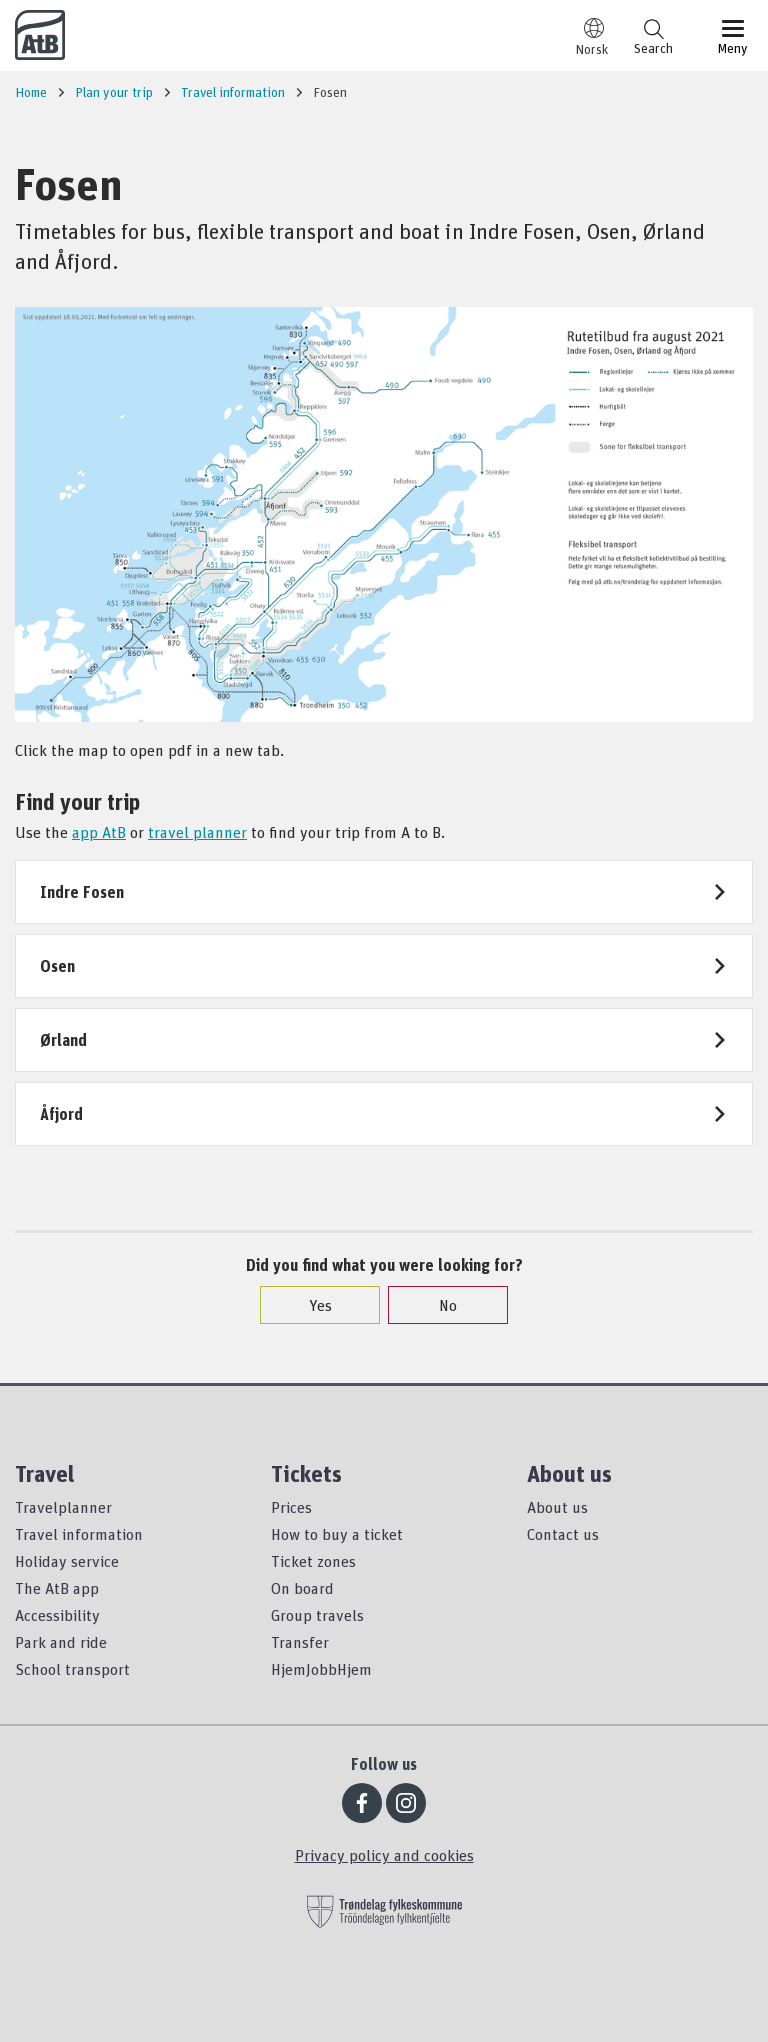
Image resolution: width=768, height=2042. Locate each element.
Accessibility (57, 1615)
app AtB (99, 832)
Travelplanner (63, 1507)
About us (557, 1507)
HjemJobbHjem (321, 1669)
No (438, 1305)
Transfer (300, 1642)
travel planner (197, 832)
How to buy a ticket (337, 1534)
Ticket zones (313, 1561)
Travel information (79, 1534)
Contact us (563, 1534)
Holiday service (67, 1561)
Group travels (317, 1615)
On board (302, 1588)
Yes (310, 1305)
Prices (291, 1507)
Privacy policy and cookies (384, 1855)
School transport (72, 1669)
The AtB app (57, 1588)
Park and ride (61, 1642)
